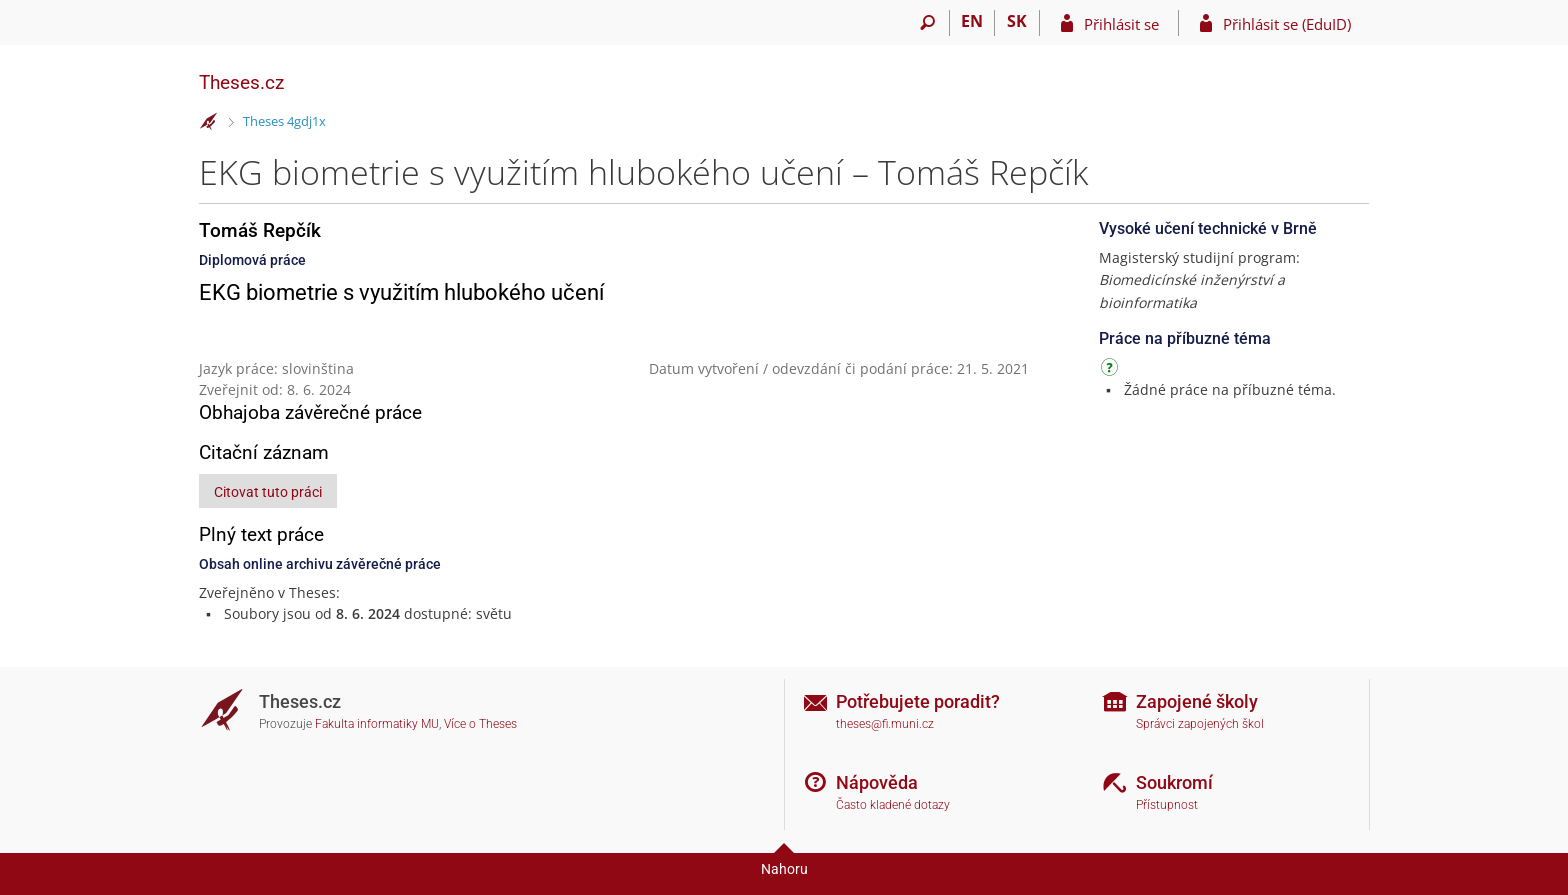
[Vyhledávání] (927, 23)
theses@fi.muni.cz (885, 724)
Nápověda (877, 782)
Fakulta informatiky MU (377, 724)
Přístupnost (1167, 805)
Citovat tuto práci (268, 492)
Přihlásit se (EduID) (1287, 24)
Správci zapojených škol (1200, 724)
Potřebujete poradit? (918, 701)
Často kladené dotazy (893, 805)
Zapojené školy (1197, 701)
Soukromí (1174, 782)
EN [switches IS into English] (972, 21)
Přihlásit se (1121, 24)
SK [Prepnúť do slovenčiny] (1017, 21)
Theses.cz (241, 82)
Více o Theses (480, 724)
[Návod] (1112, 370)
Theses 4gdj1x (284, 121)
